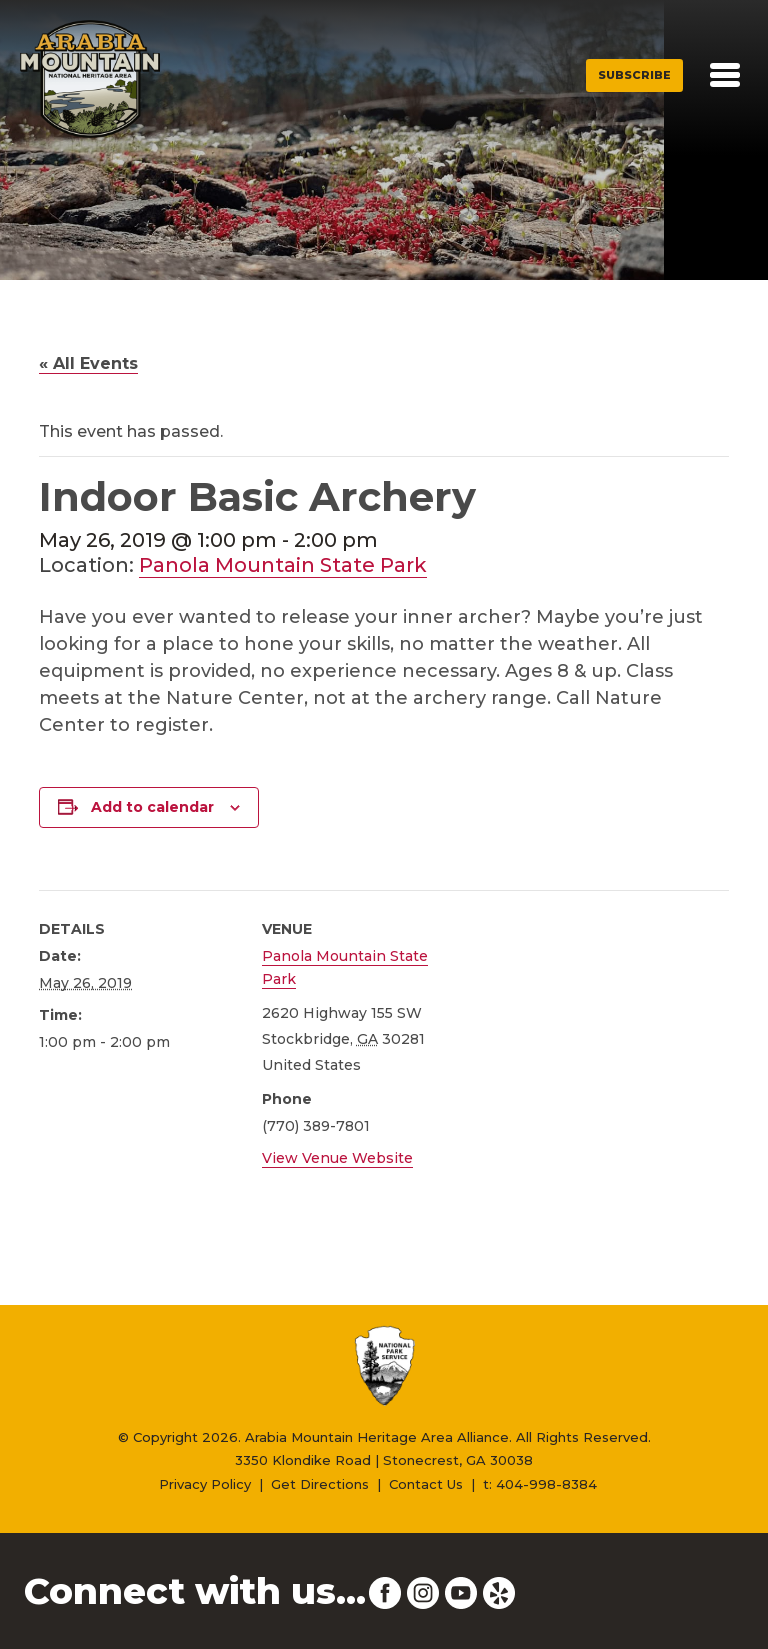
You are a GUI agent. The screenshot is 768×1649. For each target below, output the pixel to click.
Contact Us (426, 1484)
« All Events (88, 363)
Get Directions (320, 1484)
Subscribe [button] (634, 75)
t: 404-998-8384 (540, 1484)
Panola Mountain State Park (283, 565)
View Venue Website (337, 1158)
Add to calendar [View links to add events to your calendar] (152, 807)
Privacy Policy (205, 1484)
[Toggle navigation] (725, 75)
